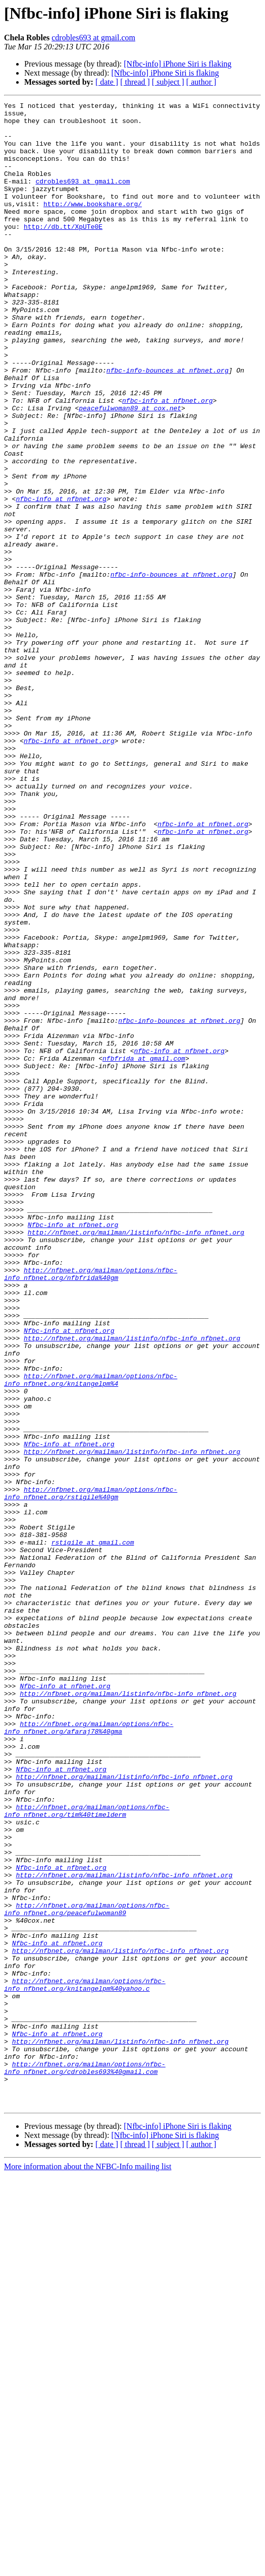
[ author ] (201, 82)
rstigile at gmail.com (92, 1830)
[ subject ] (168, 82)
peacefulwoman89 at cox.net (130, 469)
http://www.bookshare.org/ (92, 224)
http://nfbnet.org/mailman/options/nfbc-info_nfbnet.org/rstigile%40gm (90, 1772)
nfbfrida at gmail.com (143, 1250)
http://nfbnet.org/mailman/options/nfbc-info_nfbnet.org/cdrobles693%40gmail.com (85, 2461)
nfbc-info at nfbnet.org (167, 460)
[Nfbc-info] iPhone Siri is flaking (177, 63)
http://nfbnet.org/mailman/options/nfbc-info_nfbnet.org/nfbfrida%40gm (90, 1509)
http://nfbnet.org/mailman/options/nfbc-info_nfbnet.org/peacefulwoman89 (87, 2271)
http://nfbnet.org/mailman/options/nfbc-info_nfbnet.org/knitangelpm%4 (90, 1636)
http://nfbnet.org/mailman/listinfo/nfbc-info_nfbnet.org (136, 1458)
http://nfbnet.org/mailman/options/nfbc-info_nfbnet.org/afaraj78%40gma (88, 2053)
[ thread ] (135, 82)
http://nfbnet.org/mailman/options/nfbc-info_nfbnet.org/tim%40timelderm (87, 2153)
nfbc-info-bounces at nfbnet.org (168, 424)
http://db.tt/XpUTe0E (63, 252)
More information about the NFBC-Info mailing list (88, 2567)
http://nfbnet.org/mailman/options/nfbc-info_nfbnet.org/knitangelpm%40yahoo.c (85, 2362)
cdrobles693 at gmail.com (93, 37)
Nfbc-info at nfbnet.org (73, 1449)
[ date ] (106, 82)
